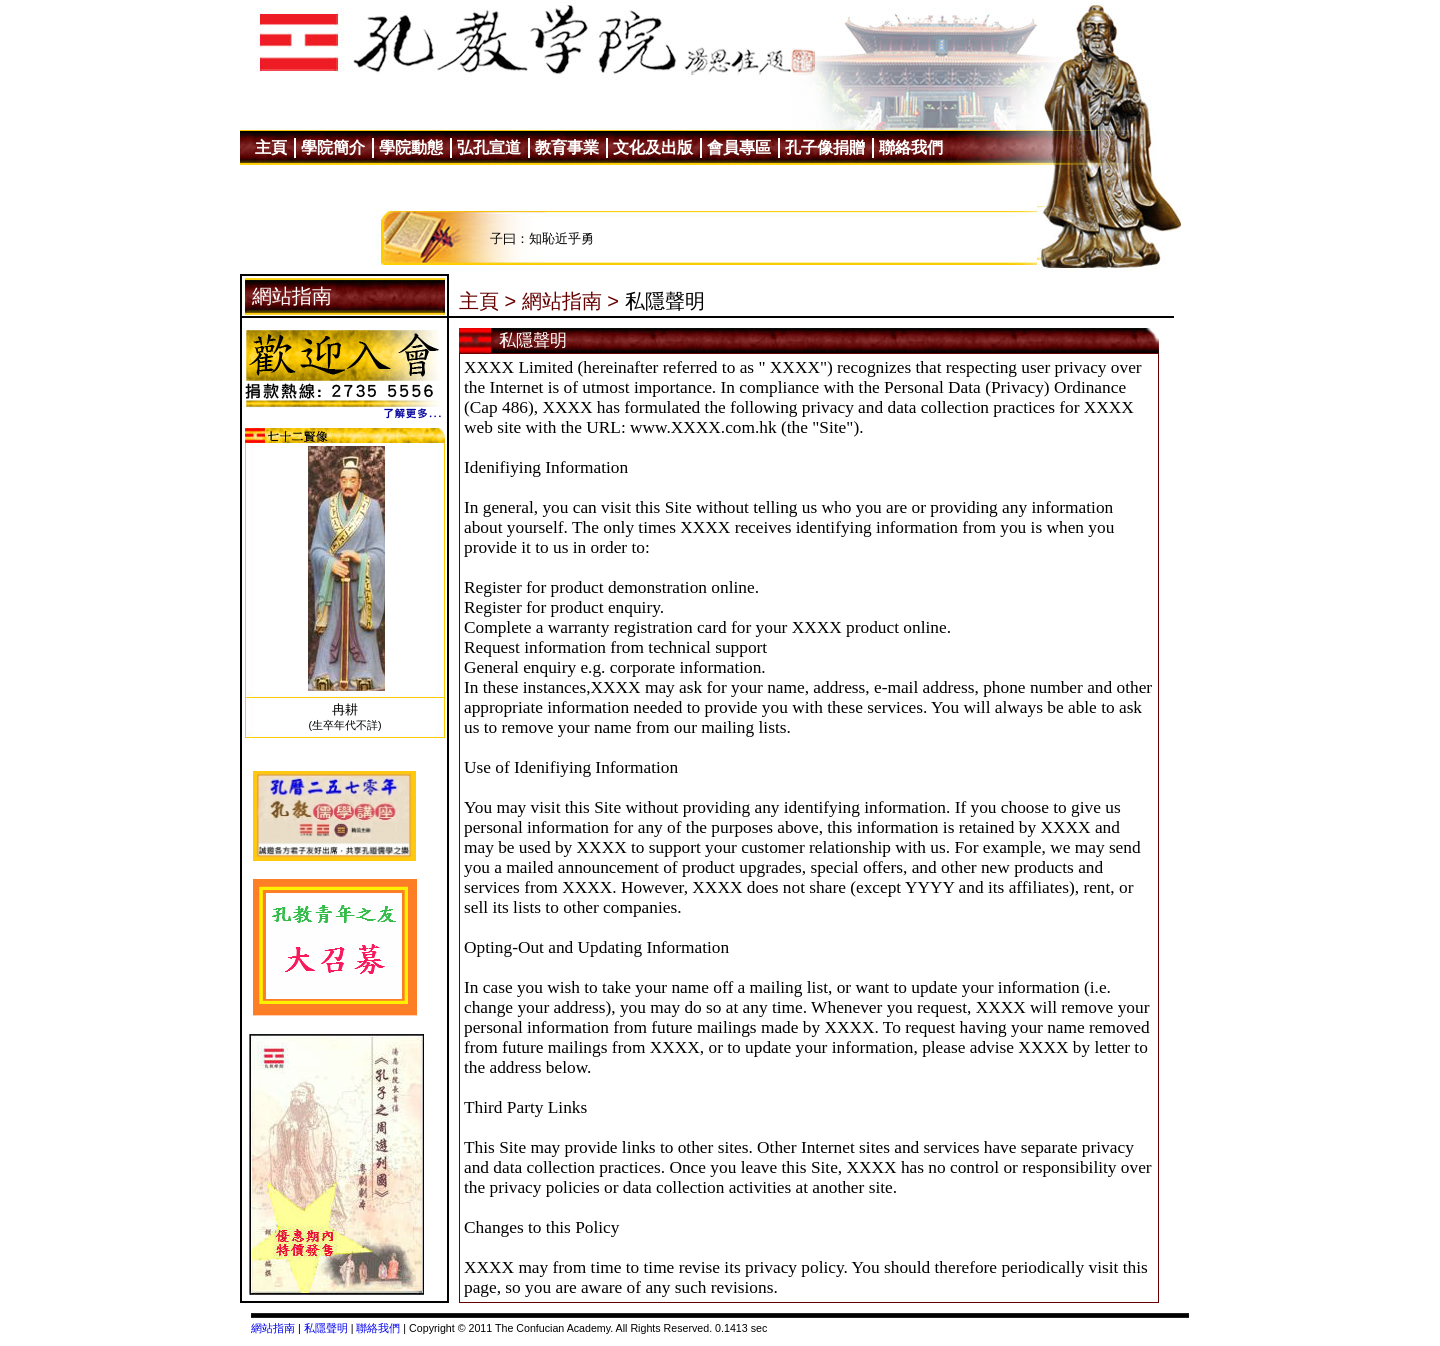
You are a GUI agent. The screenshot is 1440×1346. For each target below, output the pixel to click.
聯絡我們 (378, 1328)
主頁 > (487, 301)
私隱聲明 (326, 1328)
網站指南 (273, 1328)
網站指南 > (570, 301)
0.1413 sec (741, 1328)
